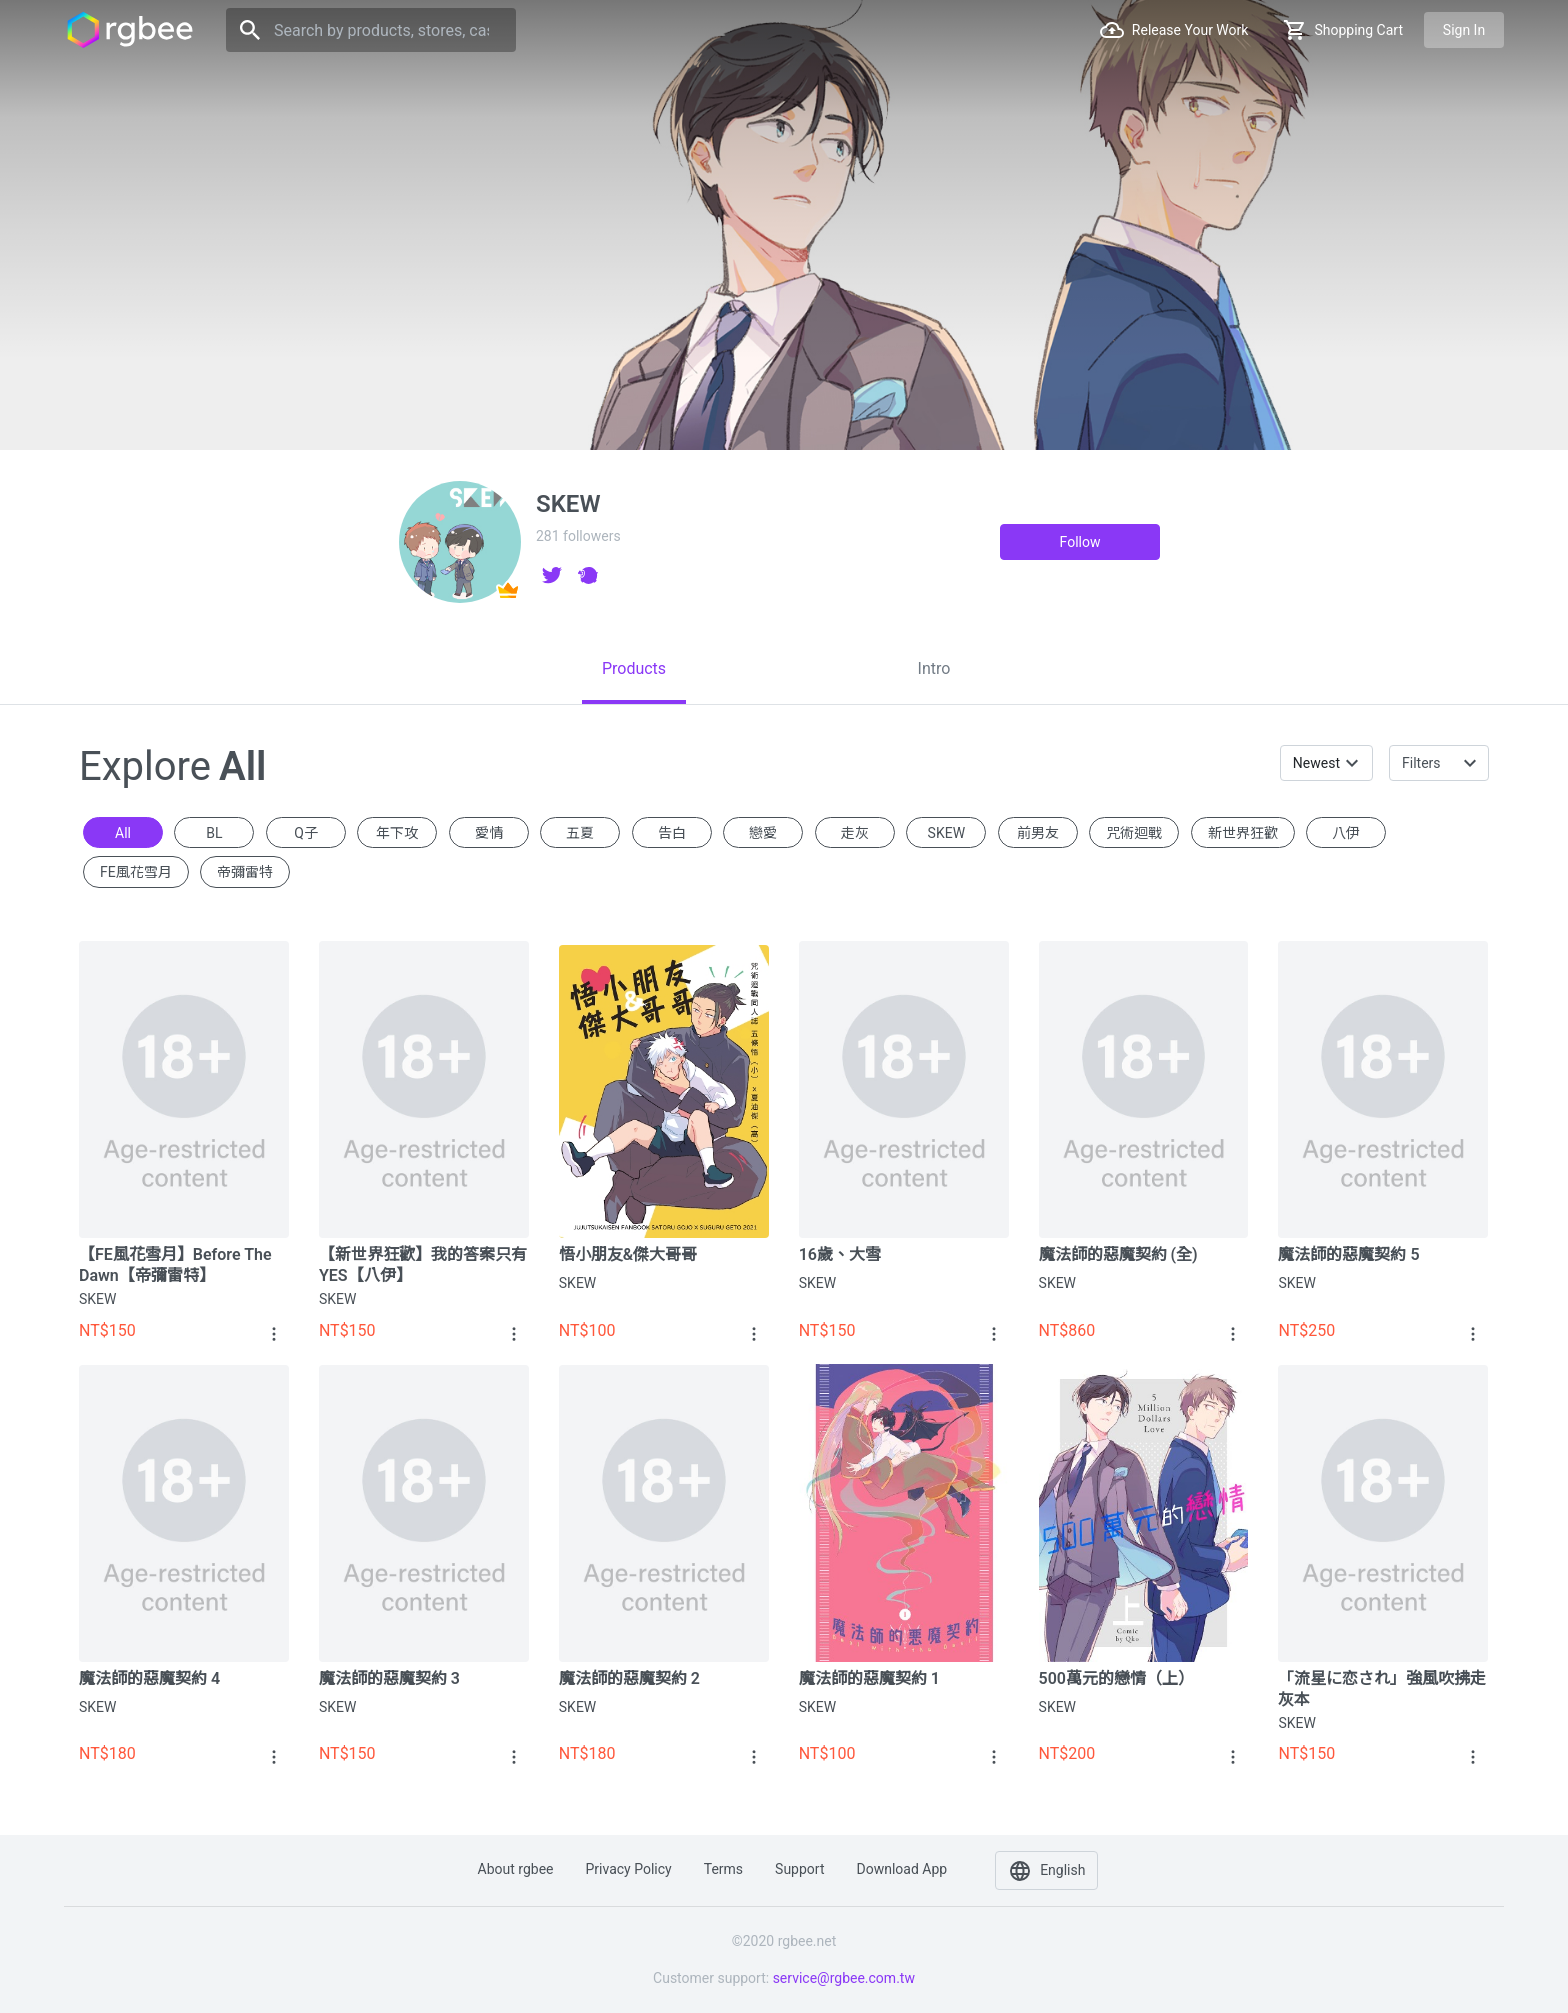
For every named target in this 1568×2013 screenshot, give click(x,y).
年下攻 (397, 833)
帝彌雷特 (245, 872)
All (123, 833)
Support (799, 1869)
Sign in (1464, 30)
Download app (901, 1869)
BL (214, 833)
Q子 (306, 833)
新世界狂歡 (1243, 833)
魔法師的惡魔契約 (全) (1118, 1254)
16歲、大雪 (840, 1254)
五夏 (580, 833)
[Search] (371, 30)
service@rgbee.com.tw (844, 1978)
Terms (723, 1869)
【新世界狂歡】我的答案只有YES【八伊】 (423, 1265)
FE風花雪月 (136, 872)
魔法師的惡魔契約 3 (389, 1678)
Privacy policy (629, 1869)
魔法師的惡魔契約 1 (869, 1678)
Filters (1421, 763)
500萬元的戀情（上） (1116, 1678)
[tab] (634, 669)
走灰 (855, 833)
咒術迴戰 (1134, 833)
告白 (672, 833)
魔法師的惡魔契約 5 (1348, 1254)
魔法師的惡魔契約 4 (149, 1678)
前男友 (1038, 833)
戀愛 (763, 833)
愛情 (489, 833)
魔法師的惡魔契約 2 (629, 1678)
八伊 (1346, 833)
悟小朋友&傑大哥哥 (628, 1254)
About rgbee (516, 1869)
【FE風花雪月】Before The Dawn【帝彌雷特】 (175, 1265)
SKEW (946, 833)
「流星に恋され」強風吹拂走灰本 (1382, 1689)
